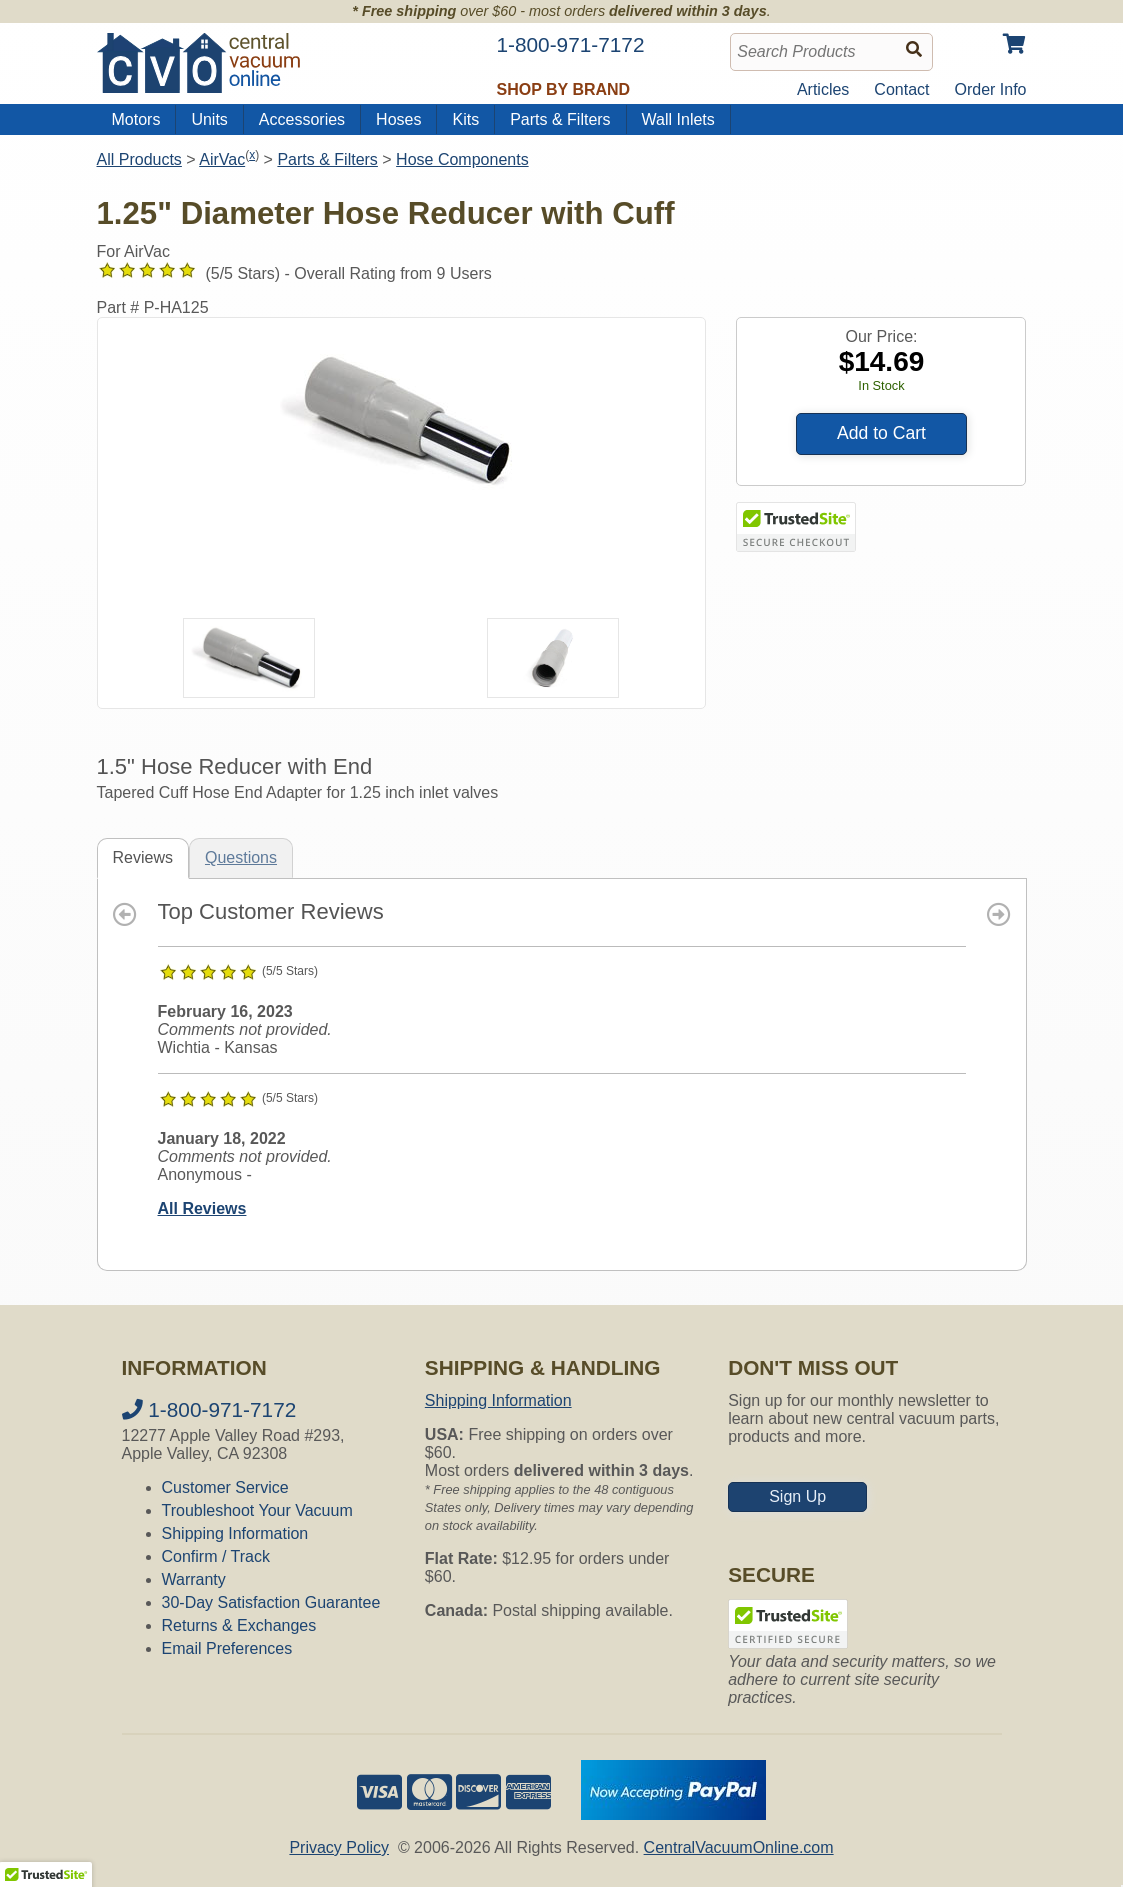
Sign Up (797, 1496)
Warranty (194, 1579)
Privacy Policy (339, 1847)
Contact (901, 89)
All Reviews (202, 1208)
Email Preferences (227, 1648)
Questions (241, 857)
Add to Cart (881, 433)
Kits (465, 119)
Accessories (302, 119)
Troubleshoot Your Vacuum (257, 1510)
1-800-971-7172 (209, 1409)
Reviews (143, 857)
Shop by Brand (564, 89)
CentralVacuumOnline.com (739, 1847)
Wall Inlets (678, 119)
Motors (136, 119)
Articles (823, 89)
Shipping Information (235, 1533)
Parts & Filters (560, 119)
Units (209, 119)
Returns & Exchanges (239, 1625)
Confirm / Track (216, 1556)
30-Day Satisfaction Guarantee (271, 1602)
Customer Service (225, 1487)
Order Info (990, 89)
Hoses (398, 119)
